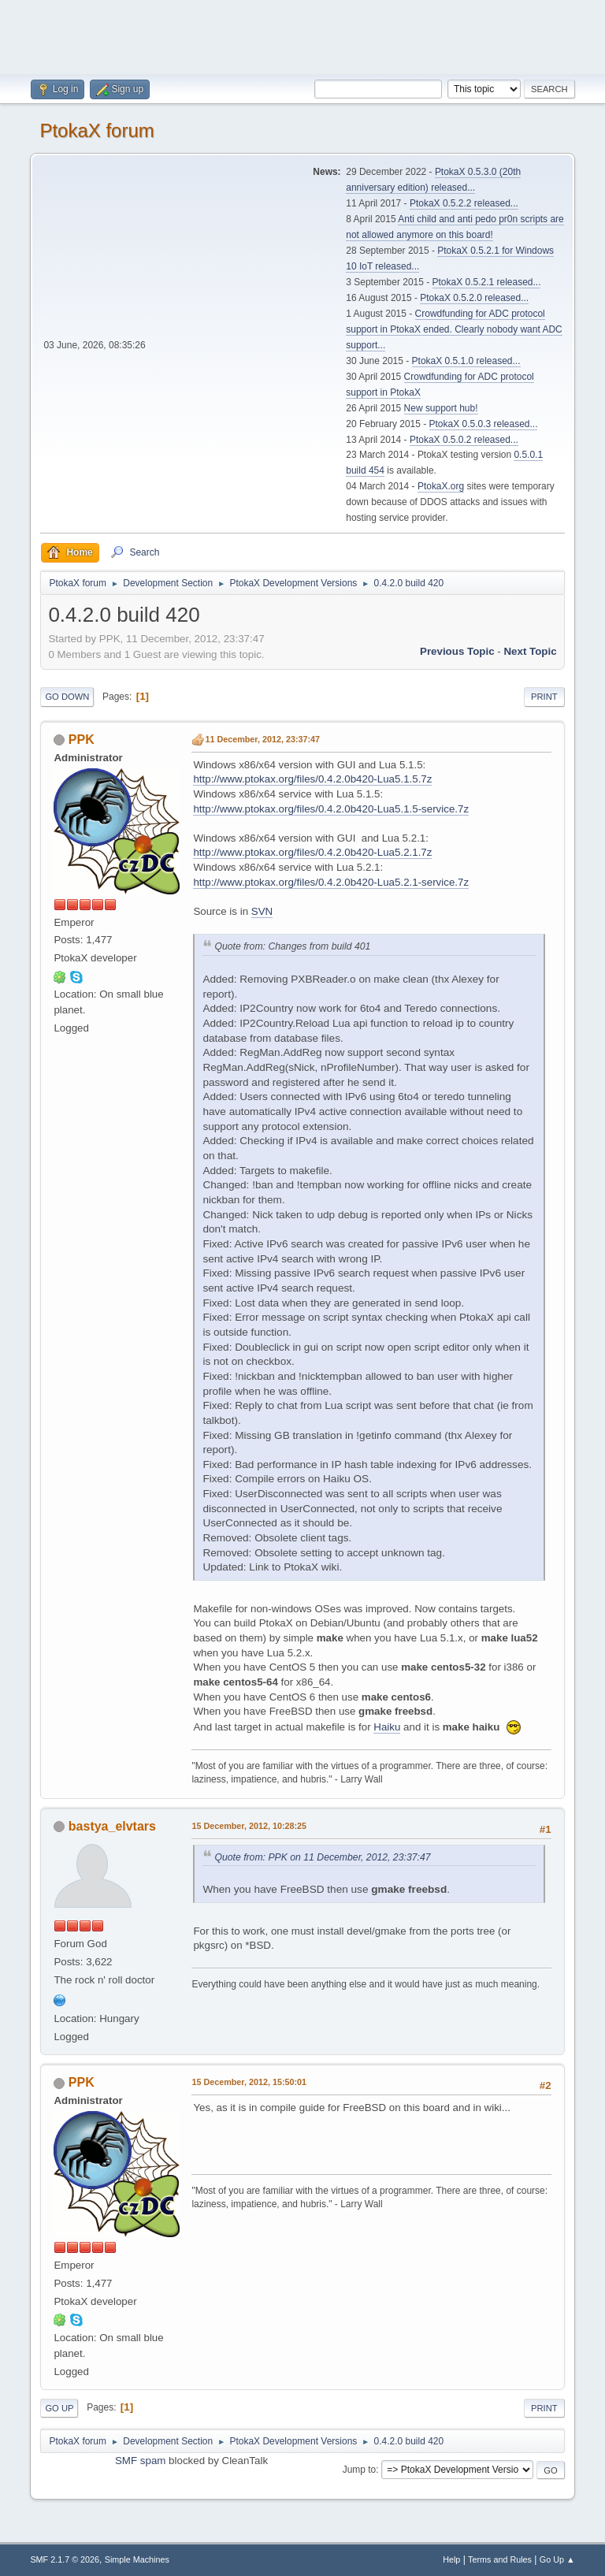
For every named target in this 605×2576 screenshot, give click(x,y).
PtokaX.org (441, 486)
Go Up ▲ (557, 2559)
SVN (262, 911)
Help (451, 2559)
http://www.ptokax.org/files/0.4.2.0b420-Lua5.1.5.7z (312, 779)
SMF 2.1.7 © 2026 (64, 2559)
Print (544, 696)
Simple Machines (137, 2559)
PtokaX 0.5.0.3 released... (483, 423)
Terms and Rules (500, 2559)
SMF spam (140, 2460)
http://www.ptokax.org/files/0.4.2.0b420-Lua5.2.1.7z (312, 852)
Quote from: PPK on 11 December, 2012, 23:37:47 (322, 1857)
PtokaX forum (96, 130)
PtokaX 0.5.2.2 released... (464, 203)
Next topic (529, 651)
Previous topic (457, 651)
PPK (82, 739)
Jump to (360, 2469)
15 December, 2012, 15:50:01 (248, 2082)
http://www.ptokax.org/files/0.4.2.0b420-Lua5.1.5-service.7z (331, 809)
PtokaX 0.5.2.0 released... (474, 297)
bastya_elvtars (112, 1826)
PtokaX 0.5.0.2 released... (464, 439)
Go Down (67, 696)
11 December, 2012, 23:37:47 (262, 739)
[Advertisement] (302, 35)
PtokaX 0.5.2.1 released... (486, 282)
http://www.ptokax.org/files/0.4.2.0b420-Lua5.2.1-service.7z (331, 882)
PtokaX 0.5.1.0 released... (466, 360)
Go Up (59, 2408)
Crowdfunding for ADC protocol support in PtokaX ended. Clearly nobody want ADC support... (454, 329)
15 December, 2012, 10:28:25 (248, 1826)
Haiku (386, 1727)
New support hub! (441, 408)
